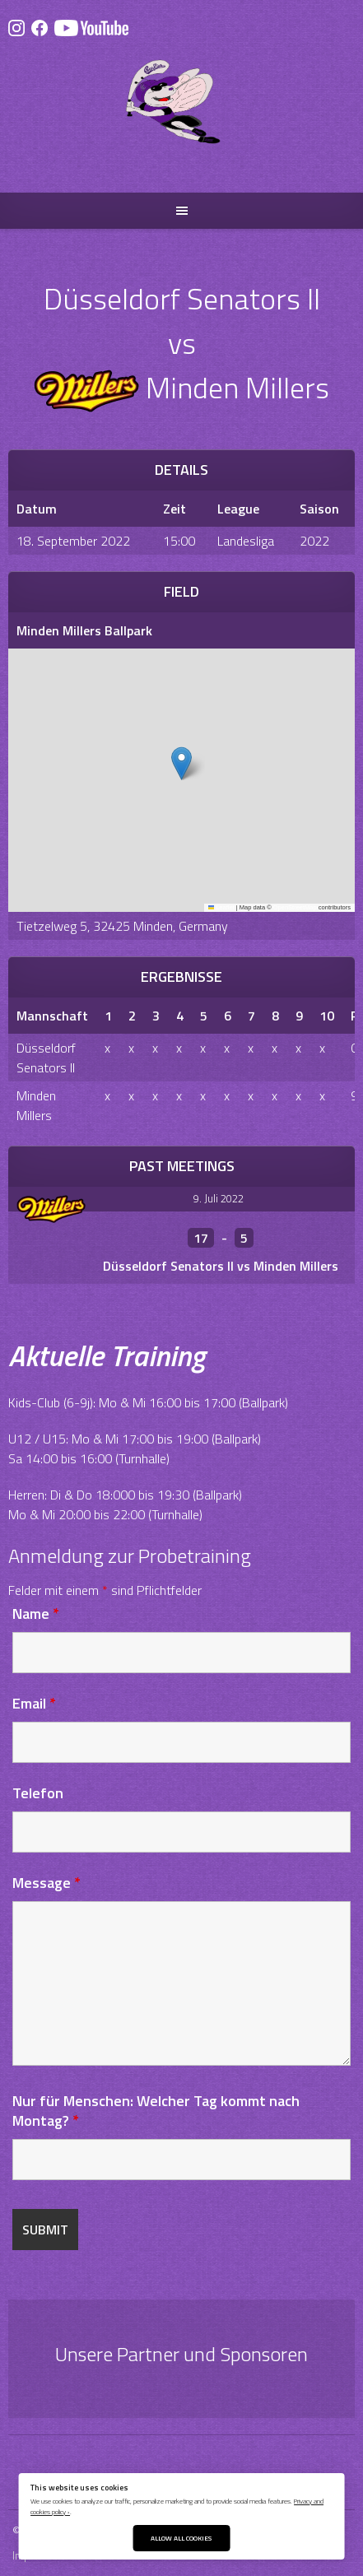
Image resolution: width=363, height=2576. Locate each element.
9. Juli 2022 (218, 1198)
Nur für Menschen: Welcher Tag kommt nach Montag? (156, 2111)
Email (34, 1703)
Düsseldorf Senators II (46, 1057)
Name (35, 1613)
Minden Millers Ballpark (84, 630)
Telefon (37, 1793)
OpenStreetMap (295, 907)
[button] (181, 763)
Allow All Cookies (181, 2537)
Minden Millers (36, 1105)
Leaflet (221, 907)
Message (46, 1883)
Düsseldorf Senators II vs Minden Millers (220, 1266)
